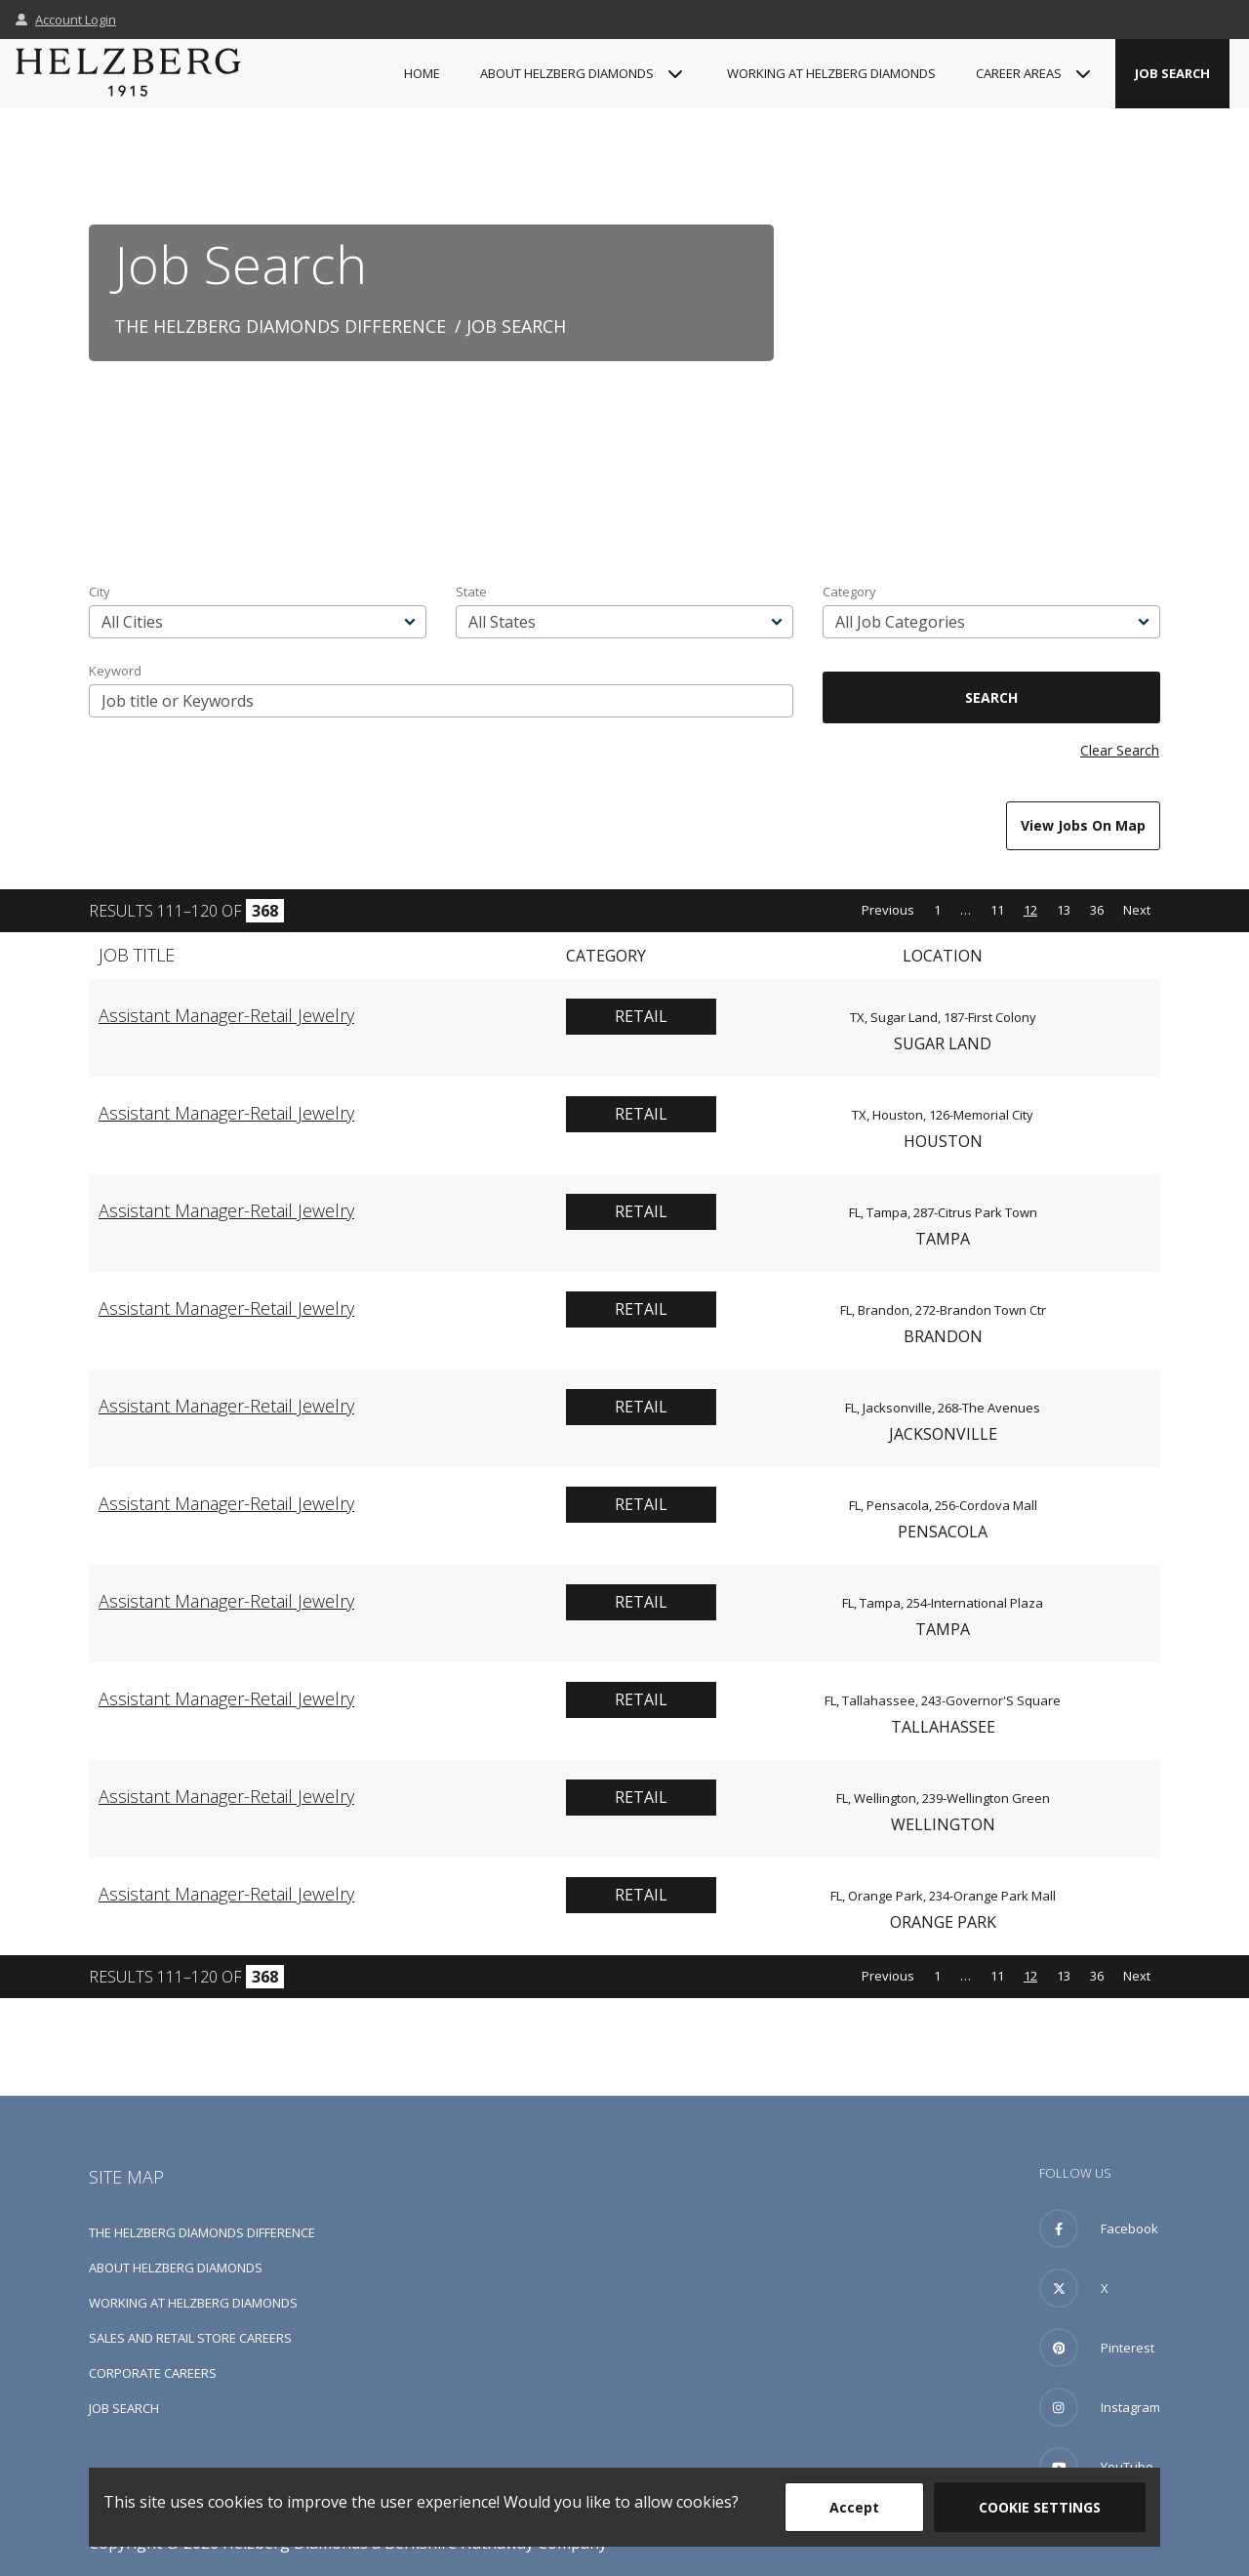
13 (1063, 910)
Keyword (115, 670)
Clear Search (1119, 750)
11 (997, 910)
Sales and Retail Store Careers (190, 2338)
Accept (854, 2507)
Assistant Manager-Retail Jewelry (226, 1015)
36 (1097, 910)
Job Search (1172, 73)
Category (849, 591)
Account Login (66, 19)
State (471, 591)
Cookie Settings (1040, 2507)
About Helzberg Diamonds (175, 2267)
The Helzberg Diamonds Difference (280, 326)
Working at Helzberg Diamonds (831, 73)
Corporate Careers (153, 2373)
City (99, 591)
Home (422, 73)
